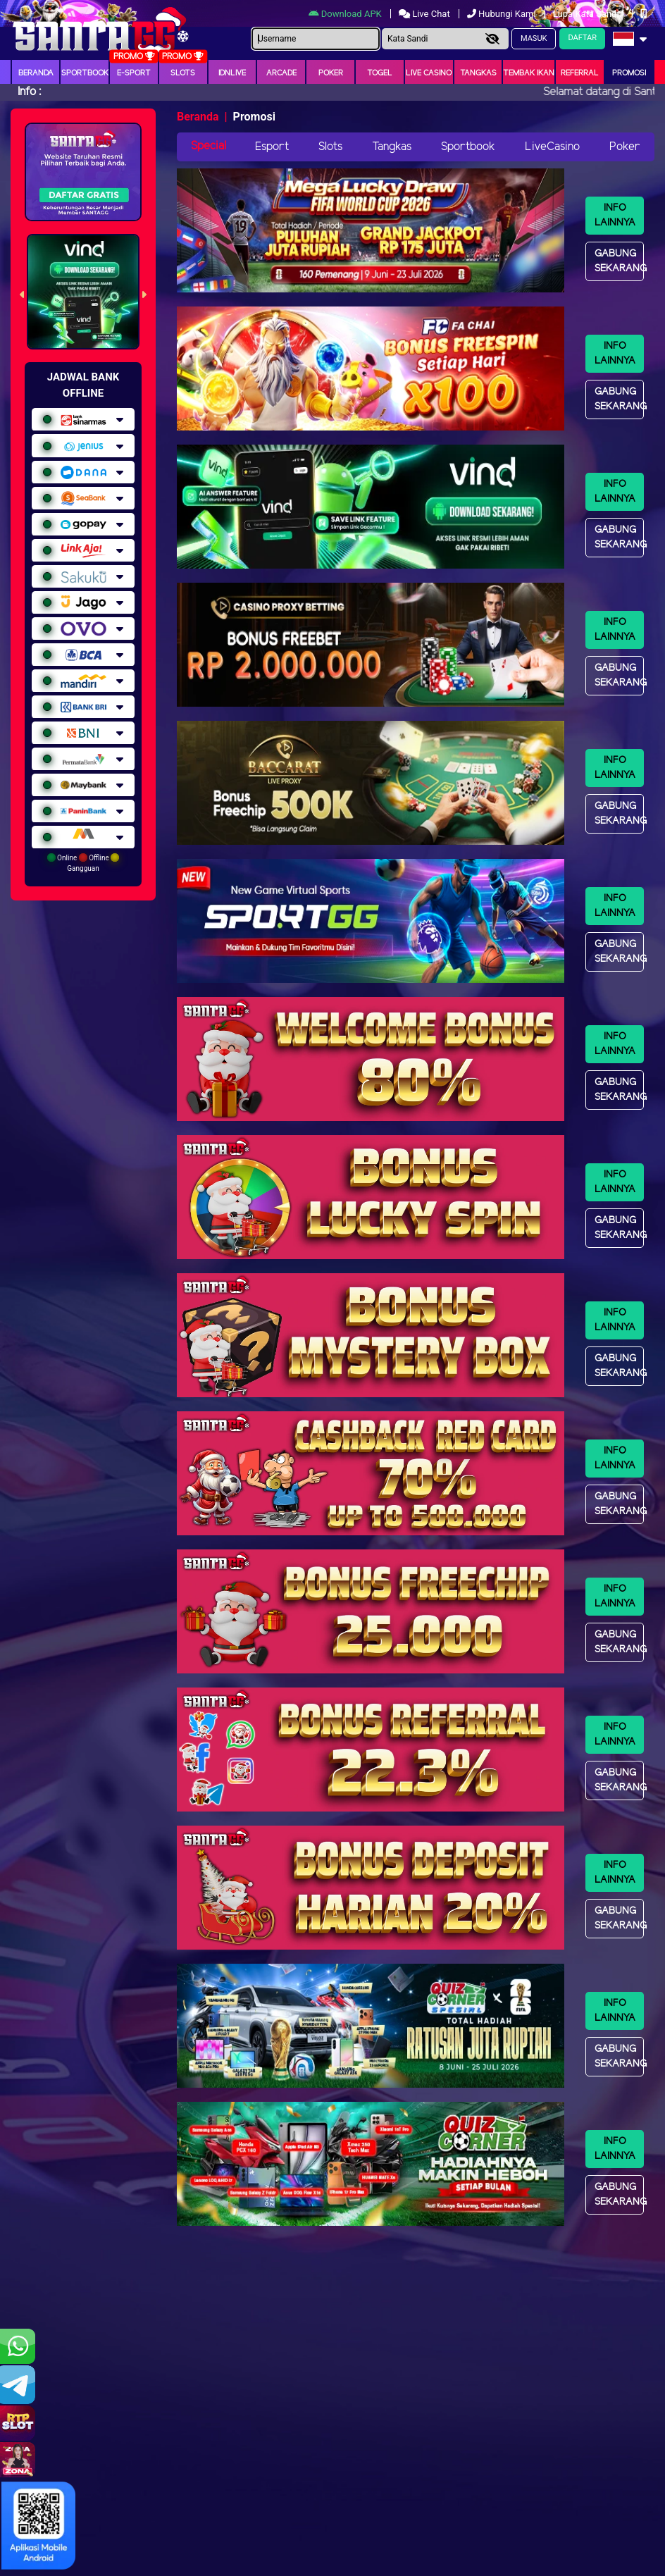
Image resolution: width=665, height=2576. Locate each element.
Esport (272, 147)
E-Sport (134, 73)
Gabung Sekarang (619, 261)
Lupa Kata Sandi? (589, 13)
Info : (29, 92)
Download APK (346, 13)
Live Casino (429, 73)
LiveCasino (552, 147)
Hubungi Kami (502, 13)
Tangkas (478, 73)
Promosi (629, 73)
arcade (281, 73)
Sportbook (84, 73)
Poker (330, 73)
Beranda (36, 73)
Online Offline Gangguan (83, 862)
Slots (182, 73)
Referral (580, 73)
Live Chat (425, 13)
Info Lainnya (615, 215)
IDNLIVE (232, 73)
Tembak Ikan (528, 73)
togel (379, 73)
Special (208, 146)
